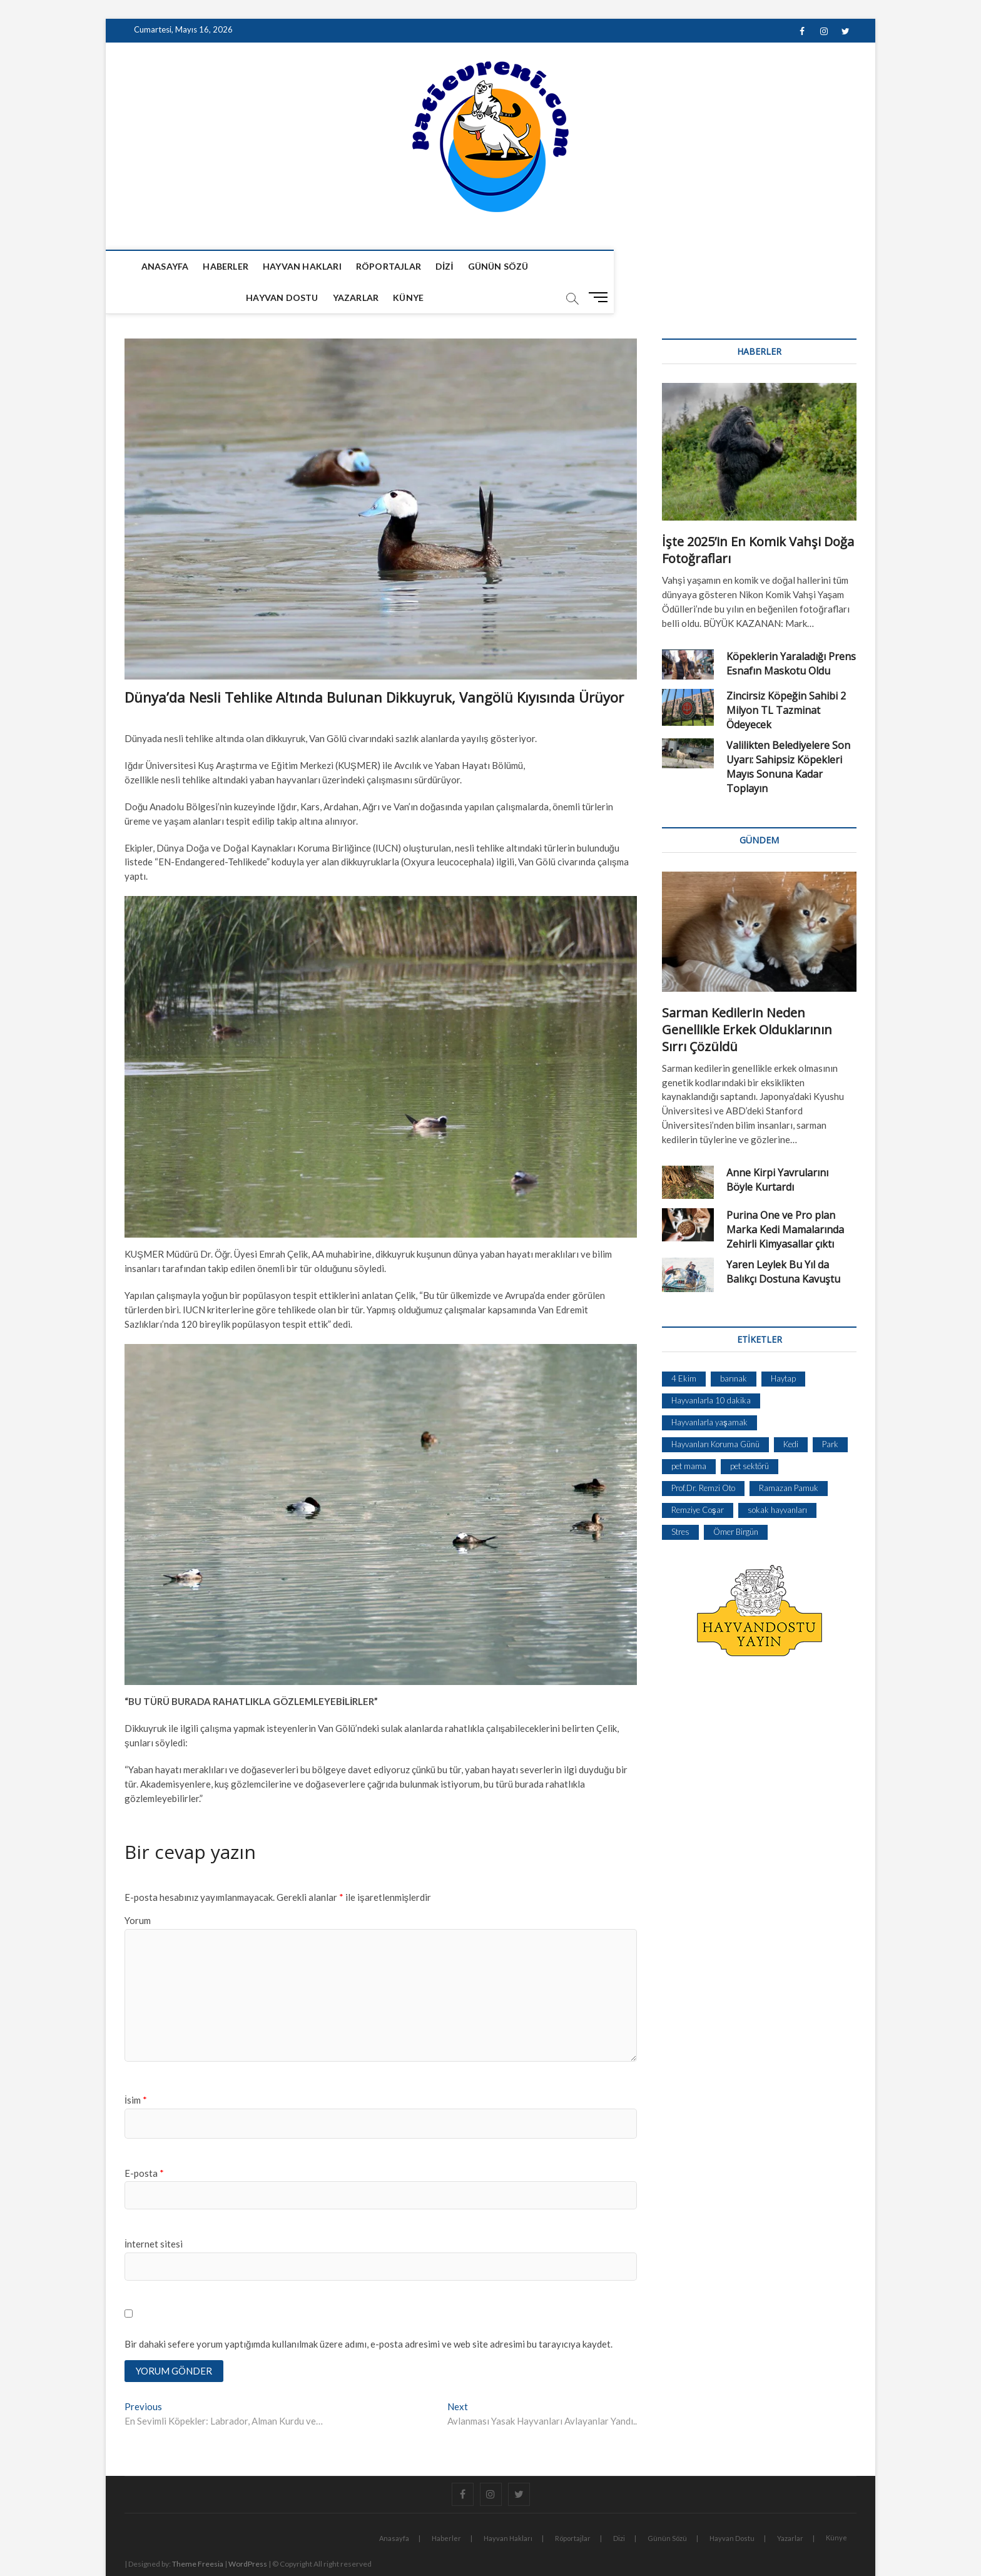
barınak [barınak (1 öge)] (733, 1348)
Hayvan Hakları (291, 266)
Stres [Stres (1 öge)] (680, 1501)
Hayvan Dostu (568, 266)
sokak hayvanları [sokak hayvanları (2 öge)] (777, 1479)
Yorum (138, 1889)
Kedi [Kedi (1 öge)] (790, 1413)
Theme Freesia (197, 2535)
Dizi (434, 266)
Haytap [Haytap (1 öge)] (783, 1348)
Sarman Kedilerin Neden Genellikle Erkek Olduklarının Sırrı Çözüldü (747, 999)
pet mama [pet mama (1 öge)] (688, 1435)
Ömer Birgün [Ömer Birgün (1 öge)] (735, 1501)
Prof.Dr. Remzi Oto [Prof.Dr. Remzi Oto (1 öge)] (703, 1457)
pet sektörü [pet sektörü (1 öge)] (749, 1435)
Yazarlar (642, 266)
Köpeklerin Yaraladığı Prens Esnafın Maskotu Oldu (791, 633)
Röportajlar (377, 266)
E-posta (144, 2142)
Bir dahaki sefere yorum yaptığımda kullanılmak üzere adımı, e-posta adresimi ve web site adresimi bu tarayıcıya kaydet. (368, 2313)
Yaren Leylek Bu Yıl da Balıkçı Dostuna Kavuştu (783, 1241)
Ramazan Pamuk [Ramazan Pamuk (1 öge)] (788, 1457)
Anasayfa (154, 266)
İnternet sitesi (154, 2213)
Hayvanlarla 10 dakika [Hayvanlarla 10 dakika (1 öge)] (711, 1370)
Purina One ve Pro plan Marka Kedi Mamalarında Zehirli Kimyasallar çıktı (785, 1199)
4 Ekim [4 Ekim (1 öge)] (683, 1348)
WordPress (247, 2535)
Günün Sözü (487, 266)
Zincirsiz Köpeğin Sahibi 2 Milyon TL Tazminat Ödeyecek (786, 679)
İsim (136, 2069)
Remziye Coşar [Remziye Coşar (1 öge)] (697, 1479)
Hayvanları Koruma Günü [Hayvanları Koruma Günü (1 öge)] (715, 1413)
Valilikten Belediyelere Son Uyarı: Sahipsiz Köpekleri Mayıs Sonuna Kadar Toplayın (788, 736)
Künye (694, 266)
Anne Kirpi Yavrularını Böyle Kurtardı (777, 1149)
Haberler (215, 266)
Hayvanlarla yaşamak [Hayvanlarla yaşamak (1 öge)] (709, 1392)
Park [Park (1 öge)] (830, 1413)
